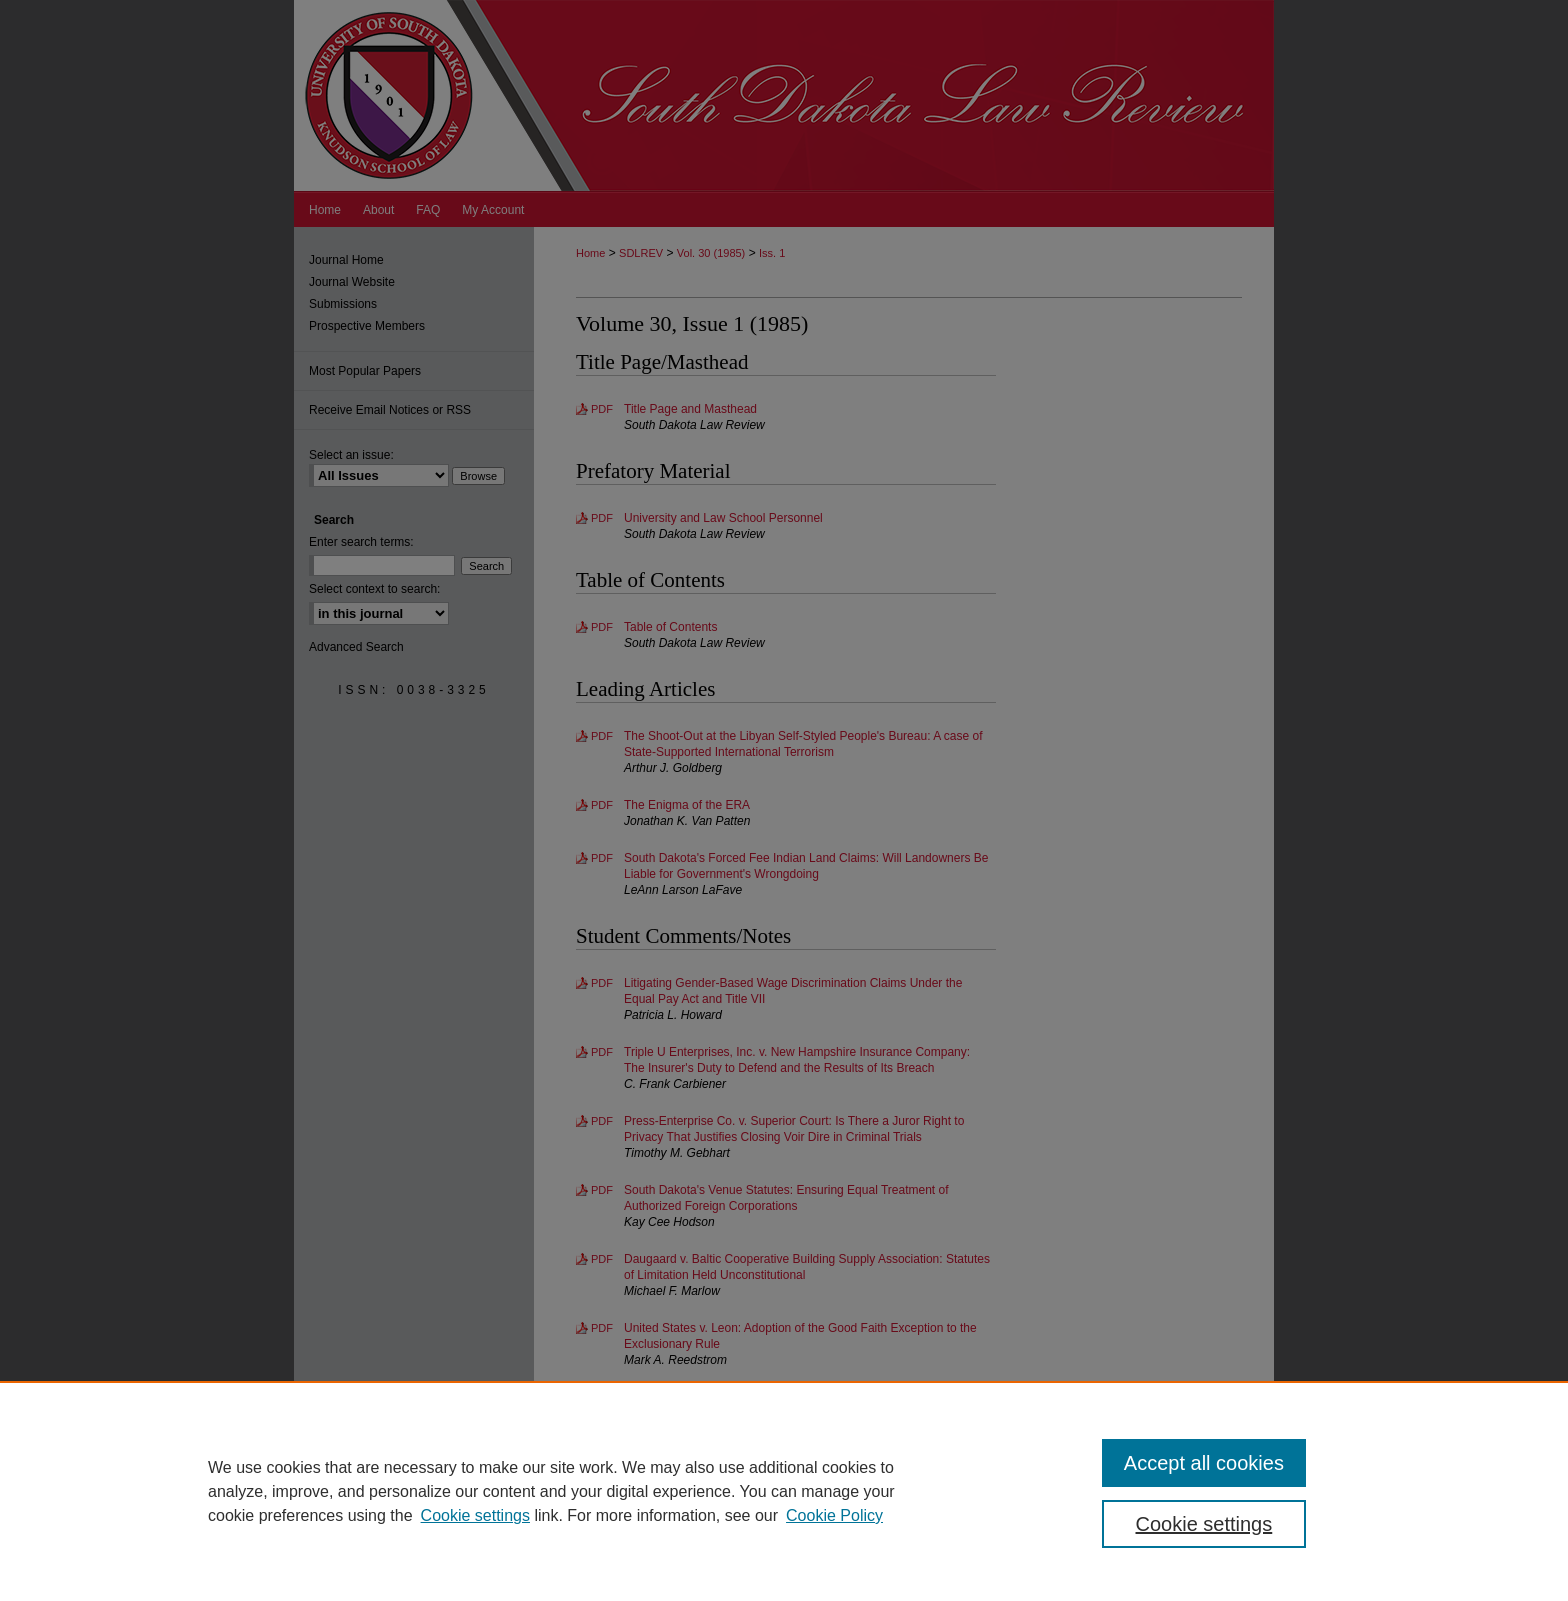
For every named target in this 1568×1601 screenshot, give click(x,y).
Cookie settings (475, 1515)
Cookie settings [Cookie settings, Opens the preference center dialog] (1204, 1524)
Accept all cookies (1204, 1463)
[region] (784, 1491)
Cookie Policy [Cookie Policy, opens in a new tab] (834, 1515)
